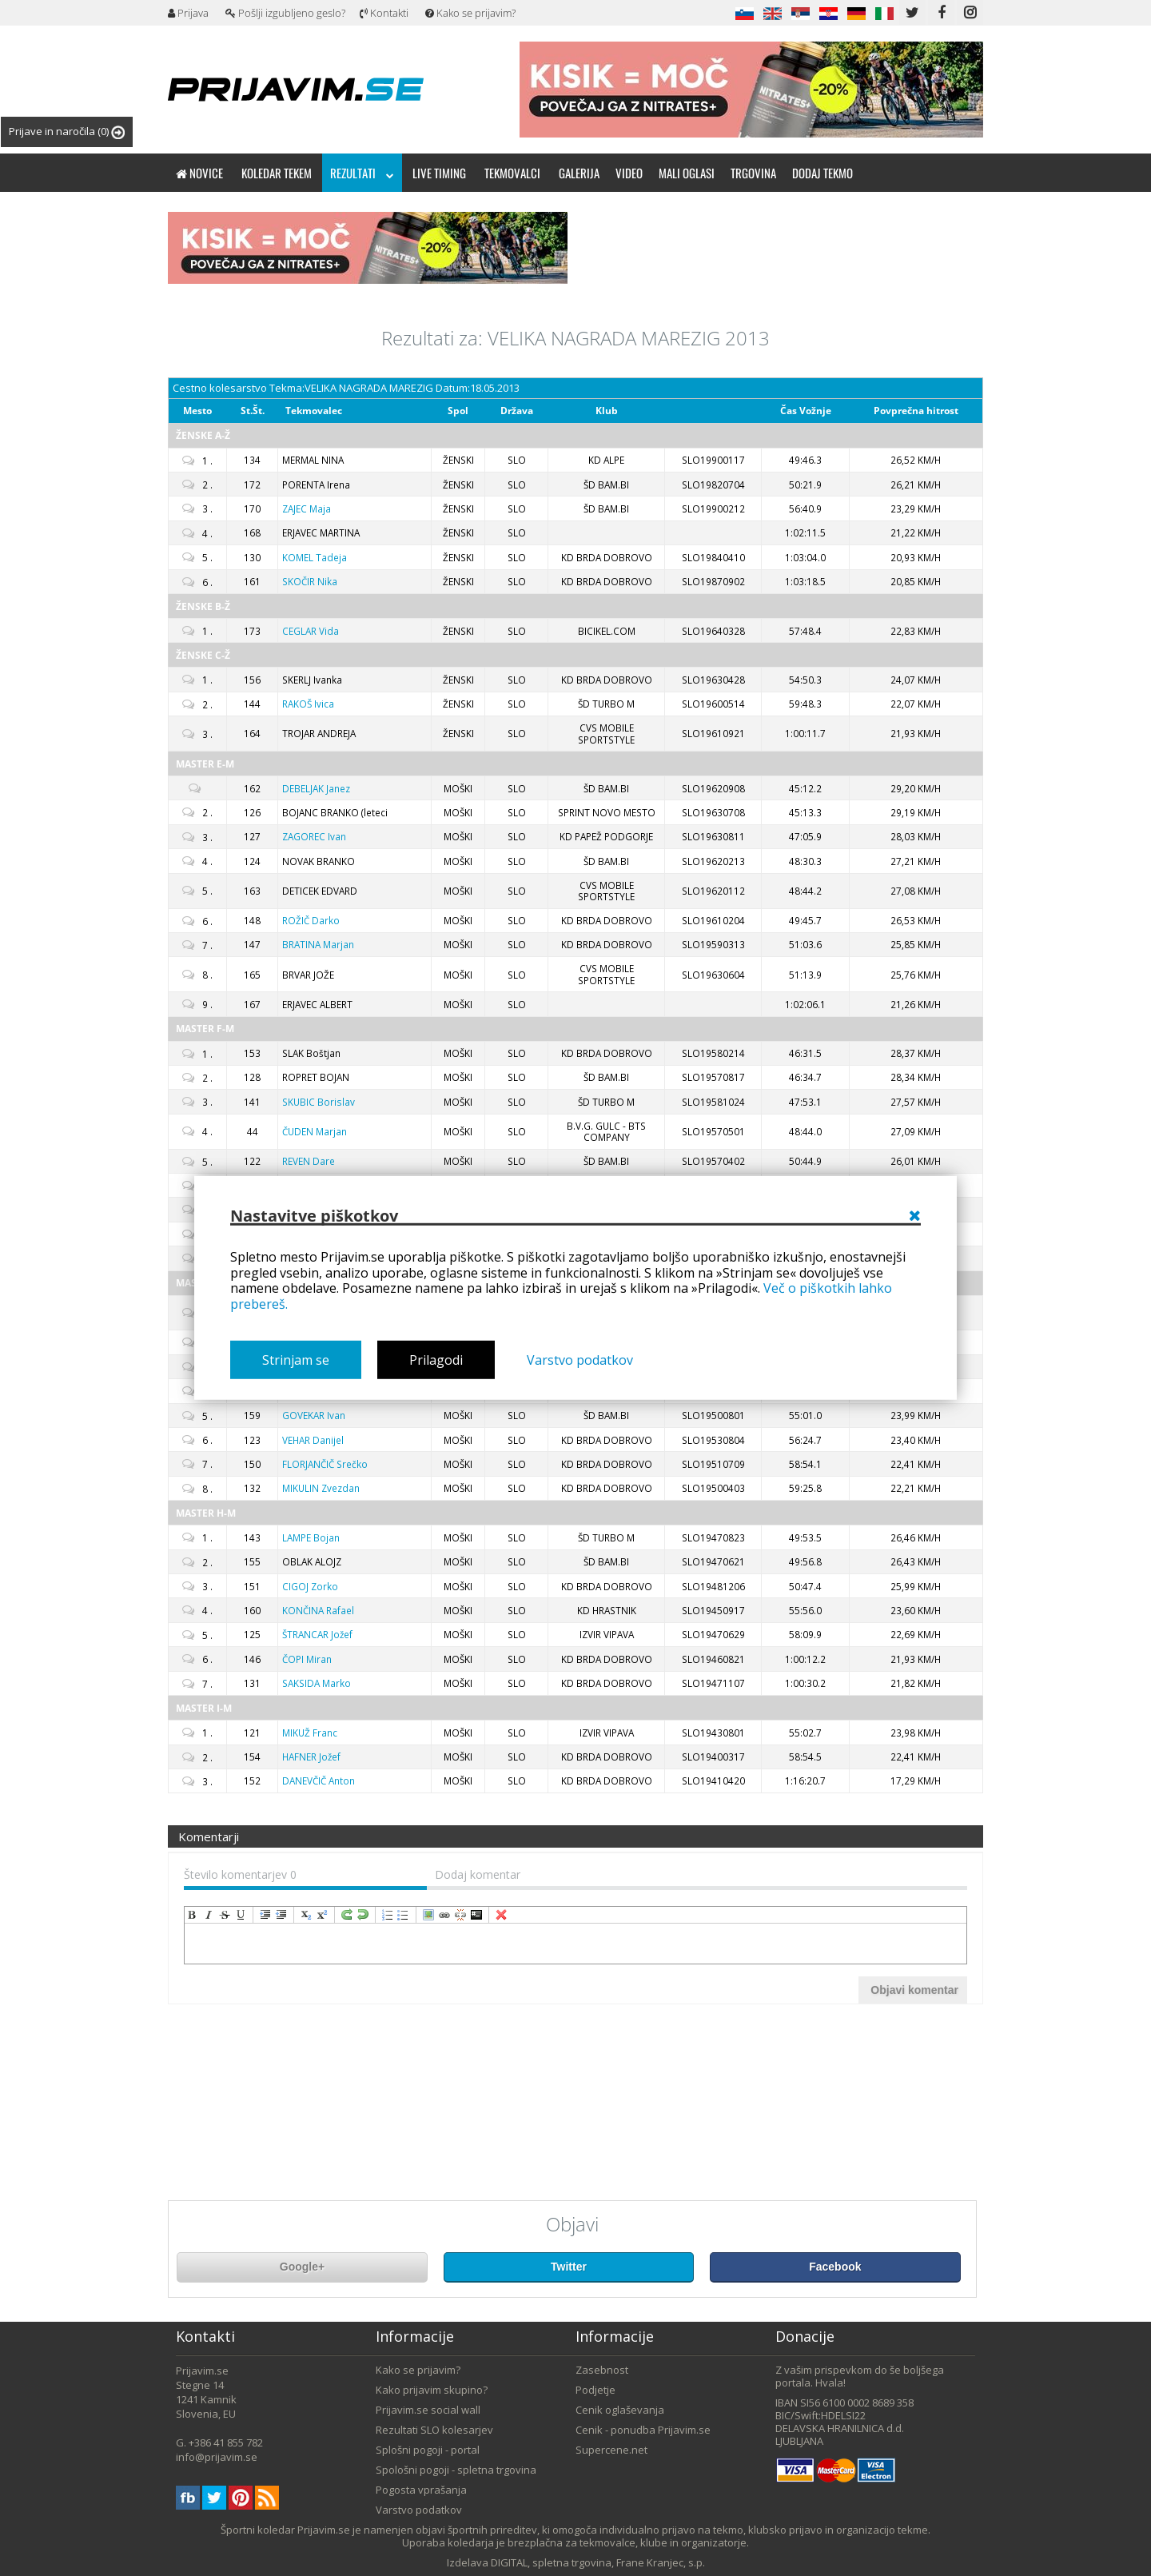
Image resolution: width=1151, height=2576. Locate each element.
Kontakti (384, 13)
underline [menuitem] (241, 1915)
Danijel (313, 1440)
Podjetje (595, 2390)
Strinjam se (295, 1360)
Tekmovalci (512, 172)
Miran (307, 1659)
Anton (318, 1780)
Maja (306, 508)
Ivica (308, 703)
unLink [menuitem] (460, 1915)
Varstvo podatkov (580, 1360)
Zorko (310, 1586)
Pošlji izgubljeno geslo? (285, 13)
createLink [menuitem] (444, 1915)
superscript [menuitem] (322, 1915)
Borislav (318, 1101)
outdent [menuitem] (281, 1915)
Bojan (311, 1537)
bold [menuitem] (193, 1915)
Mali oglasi (687, 172)
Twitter (569, 2266)
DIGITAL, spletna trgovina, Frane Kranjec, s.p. (598, 2562)
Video (629, 172)
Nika (309, 581)
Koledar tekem (276, 172)
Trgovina (753, 172)
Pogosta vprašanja (421, 2489)
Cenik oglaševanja (620, 2410)
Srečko (325, 1463)
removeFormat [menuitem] (501, 1915)
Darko (311, 920)
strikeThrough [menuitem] (225, 1915)
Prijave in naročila (67, 131)
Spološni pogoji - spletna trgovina (456, 2469)
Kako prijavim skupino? (432, 2390)
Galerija (579, 172)
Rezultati (362, 172)
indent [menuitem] (265, 1915)
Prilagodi (436, 1360)
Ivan (314, 836)
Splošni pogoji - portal (428, 2449)
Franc (309, 1732)
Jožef (317, 1634)
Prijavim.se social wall (428, 2410)
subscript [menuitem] (306, 1915)
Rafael (318, 1610)
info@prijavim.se (216, 2457)
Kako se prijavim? (470, 13)
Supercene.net (611, 2449)
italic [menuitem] (209, 1915)
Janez (316, 788)
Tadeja (314, 557)
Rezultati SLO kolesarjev (434, 2429)
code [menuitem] (476, 1915)
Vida (310, 630)
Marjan (318, 944)
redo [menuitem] (347, 1915)
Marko (316, 1683)
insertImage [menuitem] (428, 1915)
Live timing (439, 172)
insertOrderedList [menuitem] (388, 1915)
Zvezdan (321, 1487)
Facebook (835, 2266)
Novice (199, 172)
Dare (308, 1160)
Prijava (188, 13)
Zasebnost (602, 2370)
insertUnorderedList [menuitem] (404, 1915)
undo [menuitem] (363, 1915)
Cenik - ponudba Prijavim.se (643, 2429)
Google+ (302, 2266)
